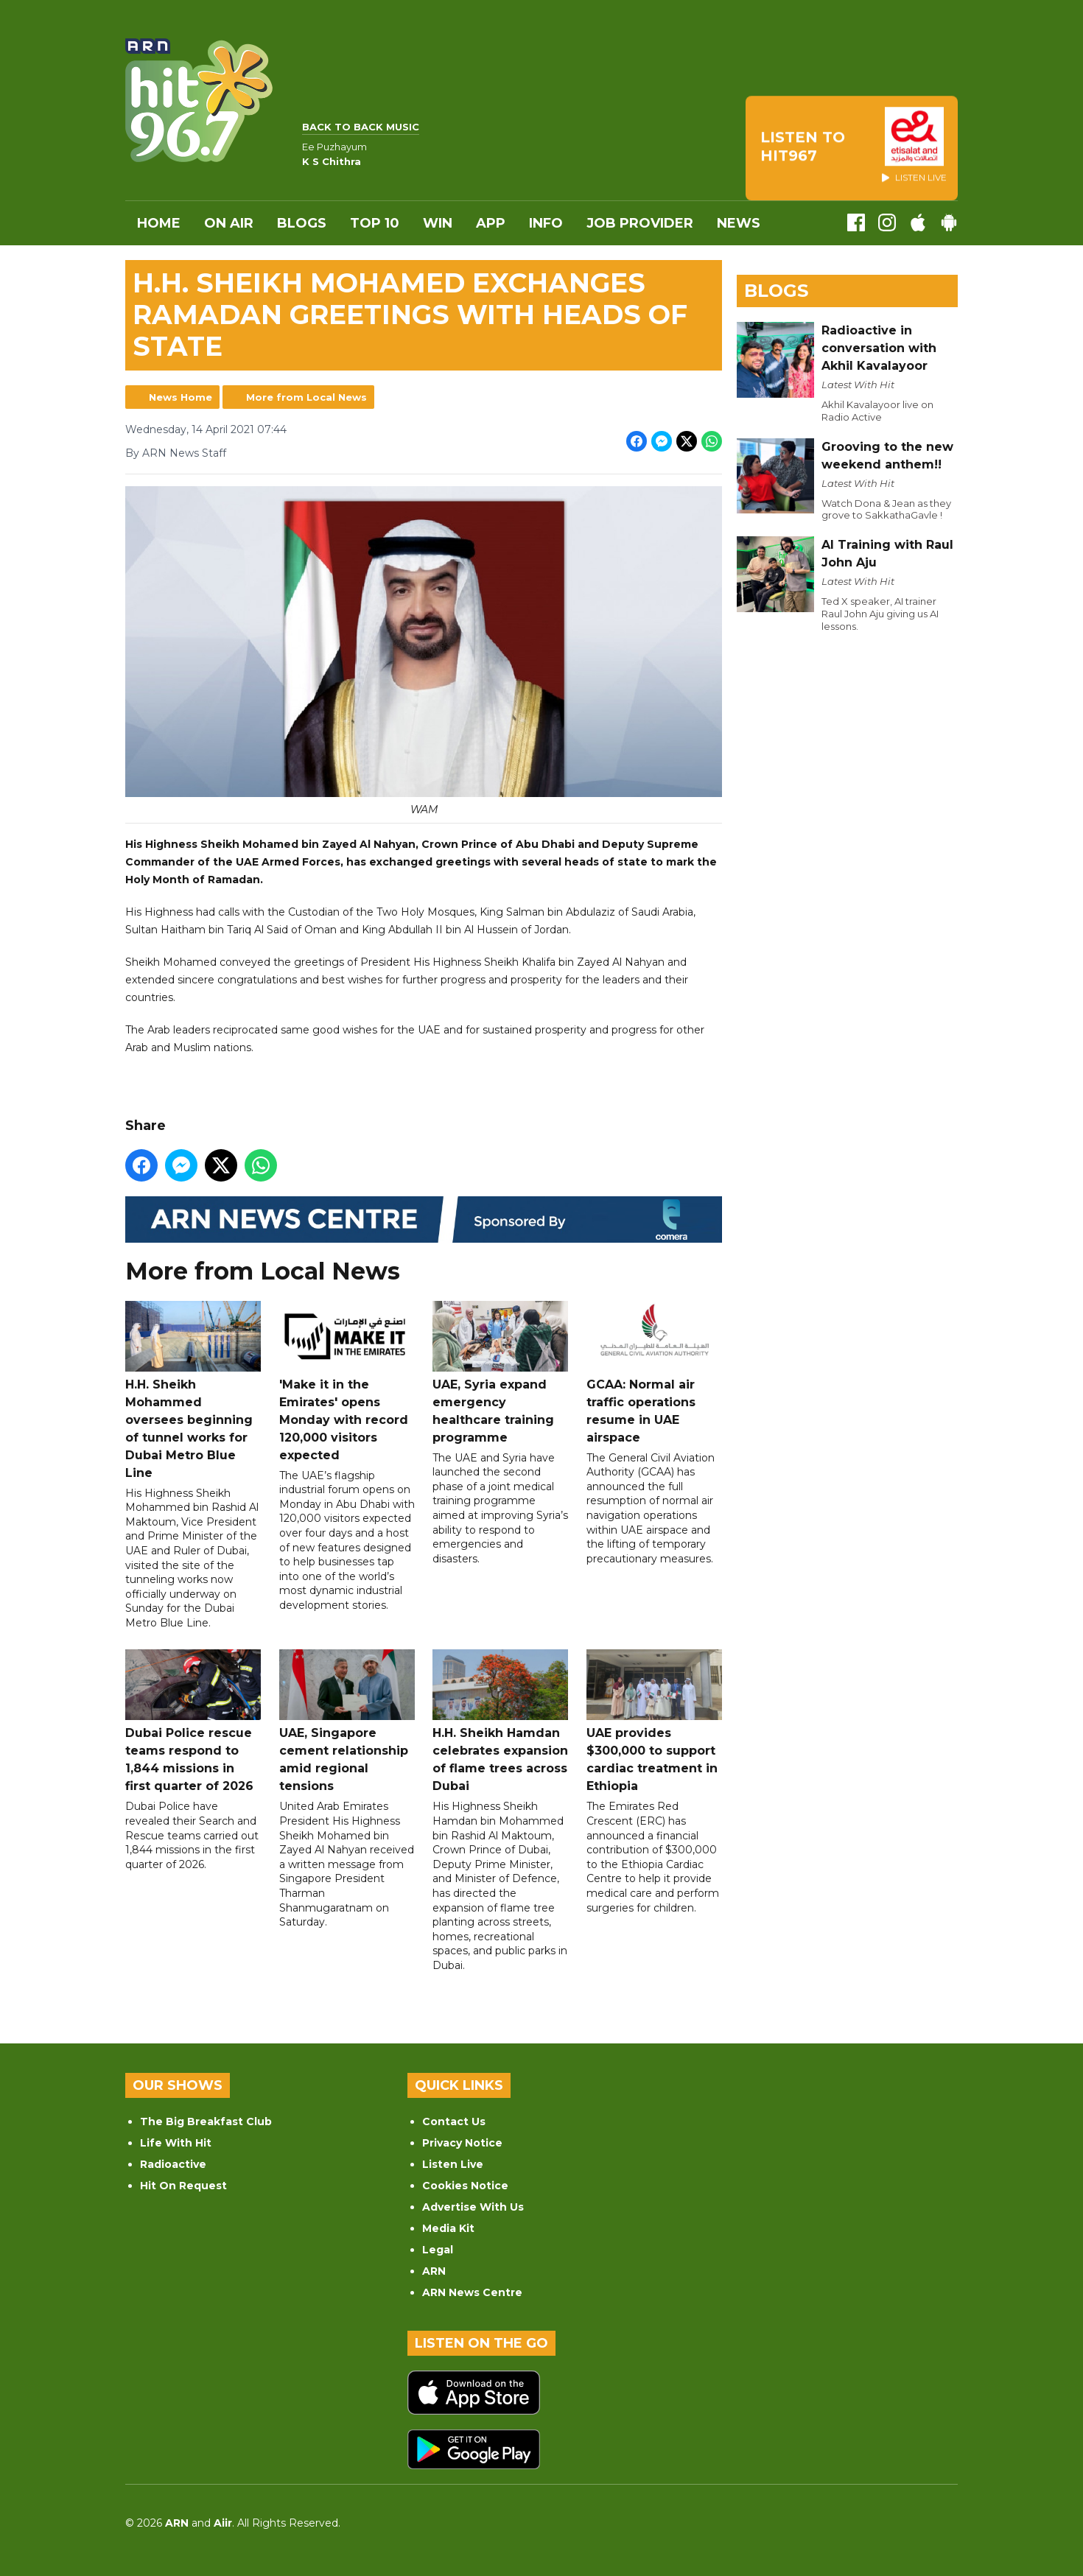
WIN (437, 223)
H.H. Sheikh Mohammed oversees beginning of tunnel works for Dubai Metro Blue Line (193, 1389)
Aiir (223, 2523)
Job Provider (639, 223)
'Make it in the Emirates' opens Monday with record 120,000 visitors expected (347, 1380)
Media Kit (448, 2228)
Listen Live (452, 2164)
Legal (437, 2249)
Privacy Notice (462, 2142)
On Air (228, 223)
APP (490, 223)
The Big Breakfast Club (206, 2121)
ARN (434, 2271)
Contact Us (454, 2121)
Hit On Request (183, 2185)
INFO (546, 223)
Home (158, 223)
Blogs (301, 223)
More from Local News (306, 397)
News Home (180, 397)
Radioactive (173, 2164)
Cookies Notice (465, 2185)
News (738, 223)
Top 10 (374, 223)
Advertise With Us (473, 2207)
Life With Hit (175, 2142)
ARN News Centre (472, 2292)
